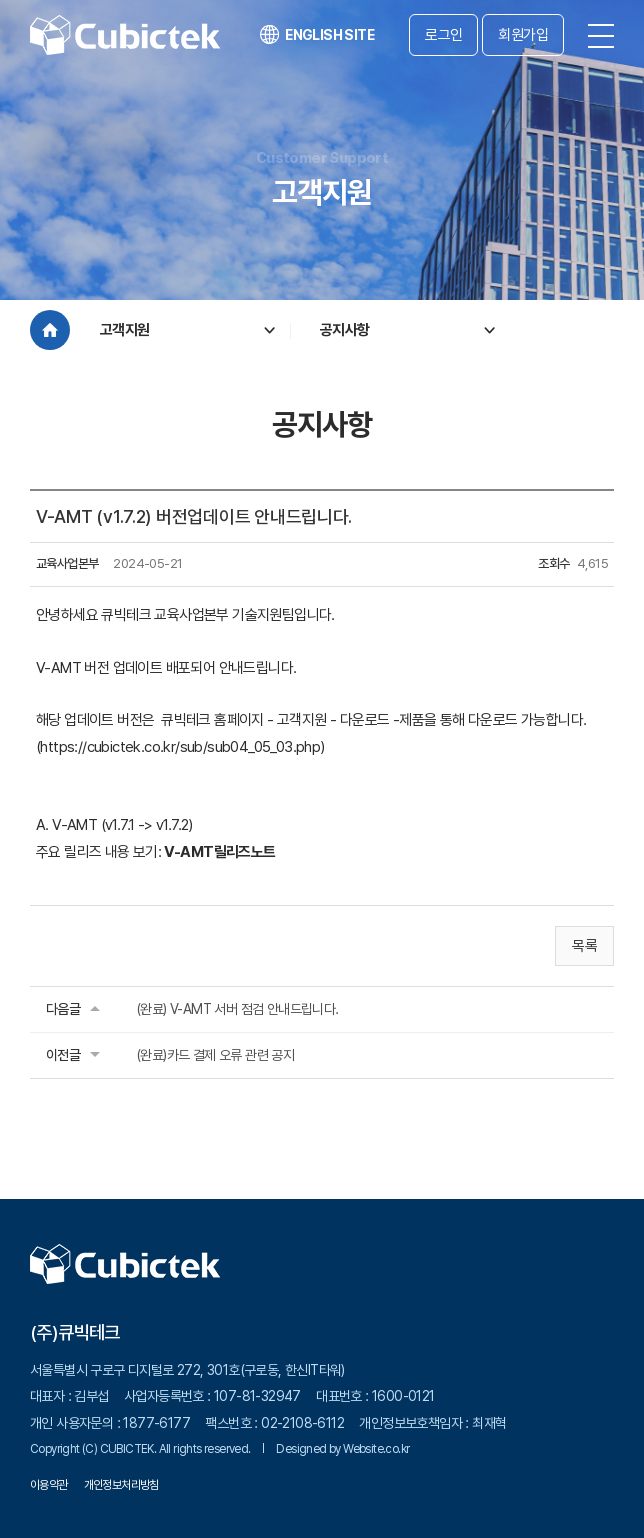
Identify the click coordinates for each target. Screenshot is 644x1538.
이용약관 (49, 1485)
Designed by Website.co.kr (342, 1449)
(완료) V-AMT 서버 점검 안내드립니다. (237, 1009)
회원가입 (523, 35)
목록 (584, 946)
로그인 (443, 35)
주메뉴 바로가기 (0, 0)
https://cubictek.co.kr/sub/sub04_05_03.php (180, 747)
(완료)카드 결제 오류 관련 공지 (215, 1055)
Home (50, 330)
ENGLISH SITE (317, 35)
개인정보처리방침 (121, 1485)
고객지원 (125, 330)
